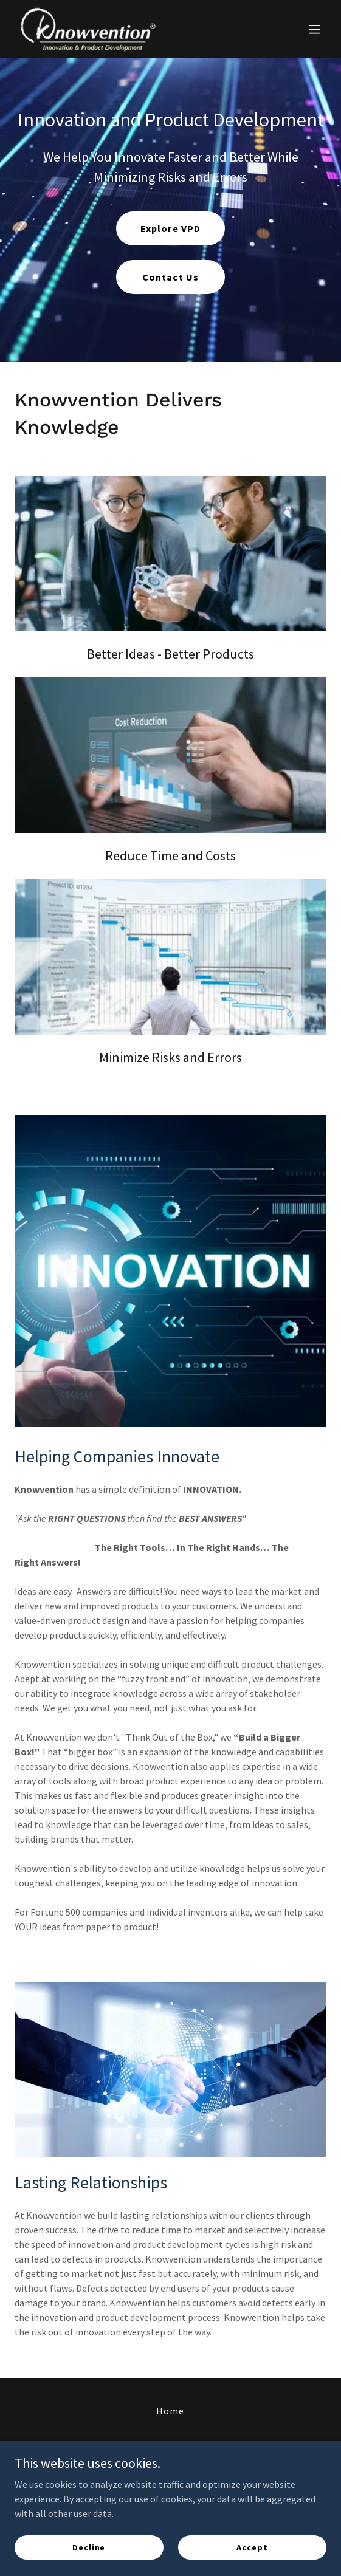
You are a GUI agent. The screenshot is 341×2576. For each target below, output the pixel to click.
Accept (251, 2546)
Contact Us (170, 277)
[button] (314, 29)
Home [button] (170, 2411)
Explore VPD (170, 228)
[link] (87, 29)
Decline (88, 2546)
